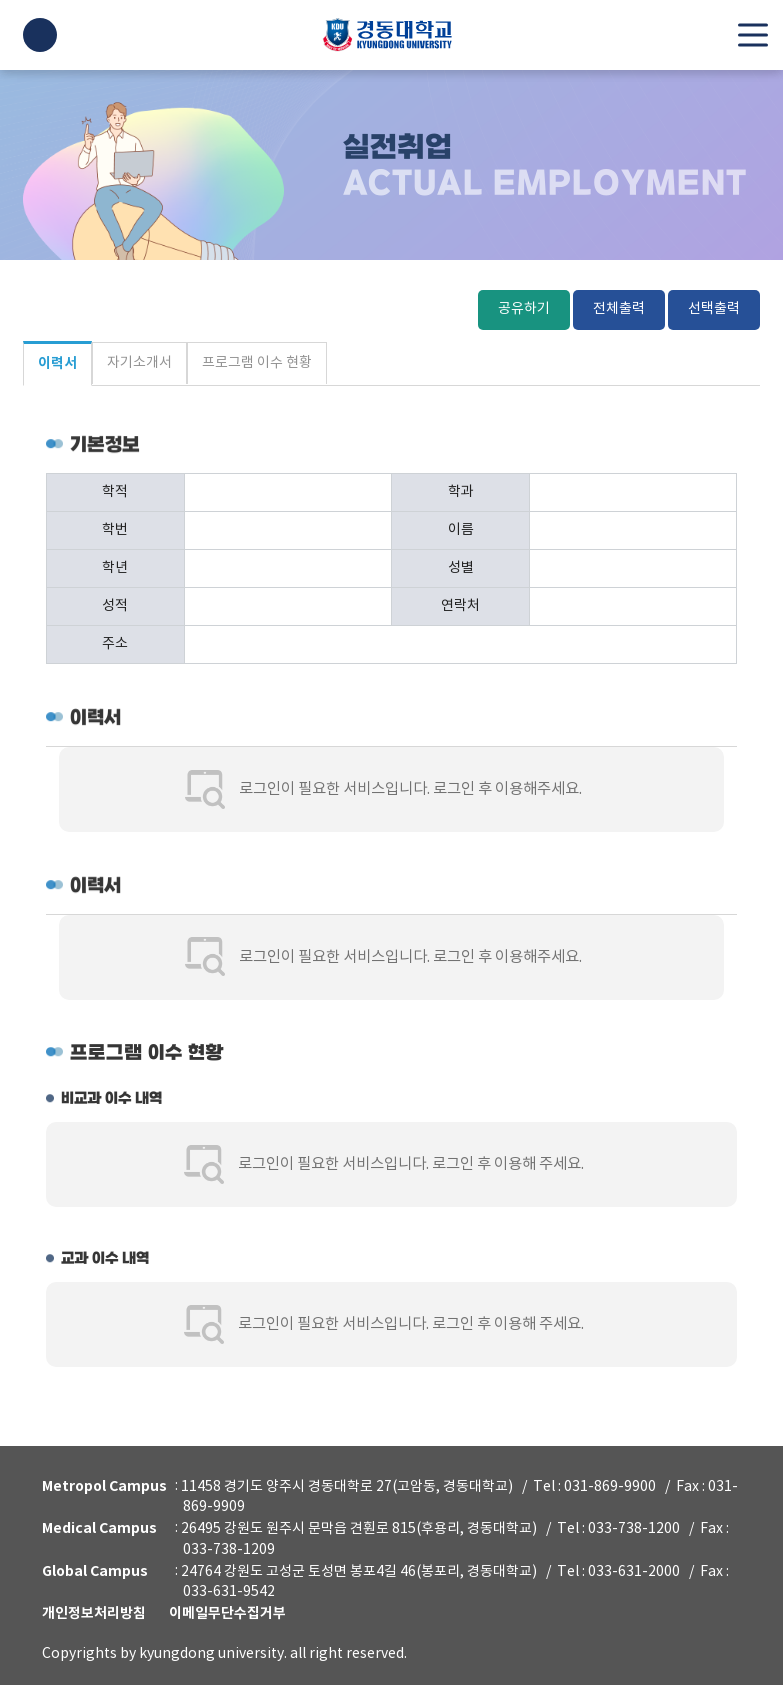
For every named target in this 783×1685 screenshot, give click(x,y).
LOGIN (40, 35)
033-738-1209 (229, 1550)
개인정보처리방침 (94, 1613)
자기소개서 (139, 363)
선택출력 (714, 310)
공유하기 (524, 310)
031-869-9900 (610, 1486)
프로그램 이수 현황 (257, 363)
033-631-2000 (634, 1571)
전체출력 (619, 310)
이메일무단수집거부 (227, 1613)
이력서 (57, 365)
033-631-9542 (229, 1592)
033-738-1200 (634, 1529)
